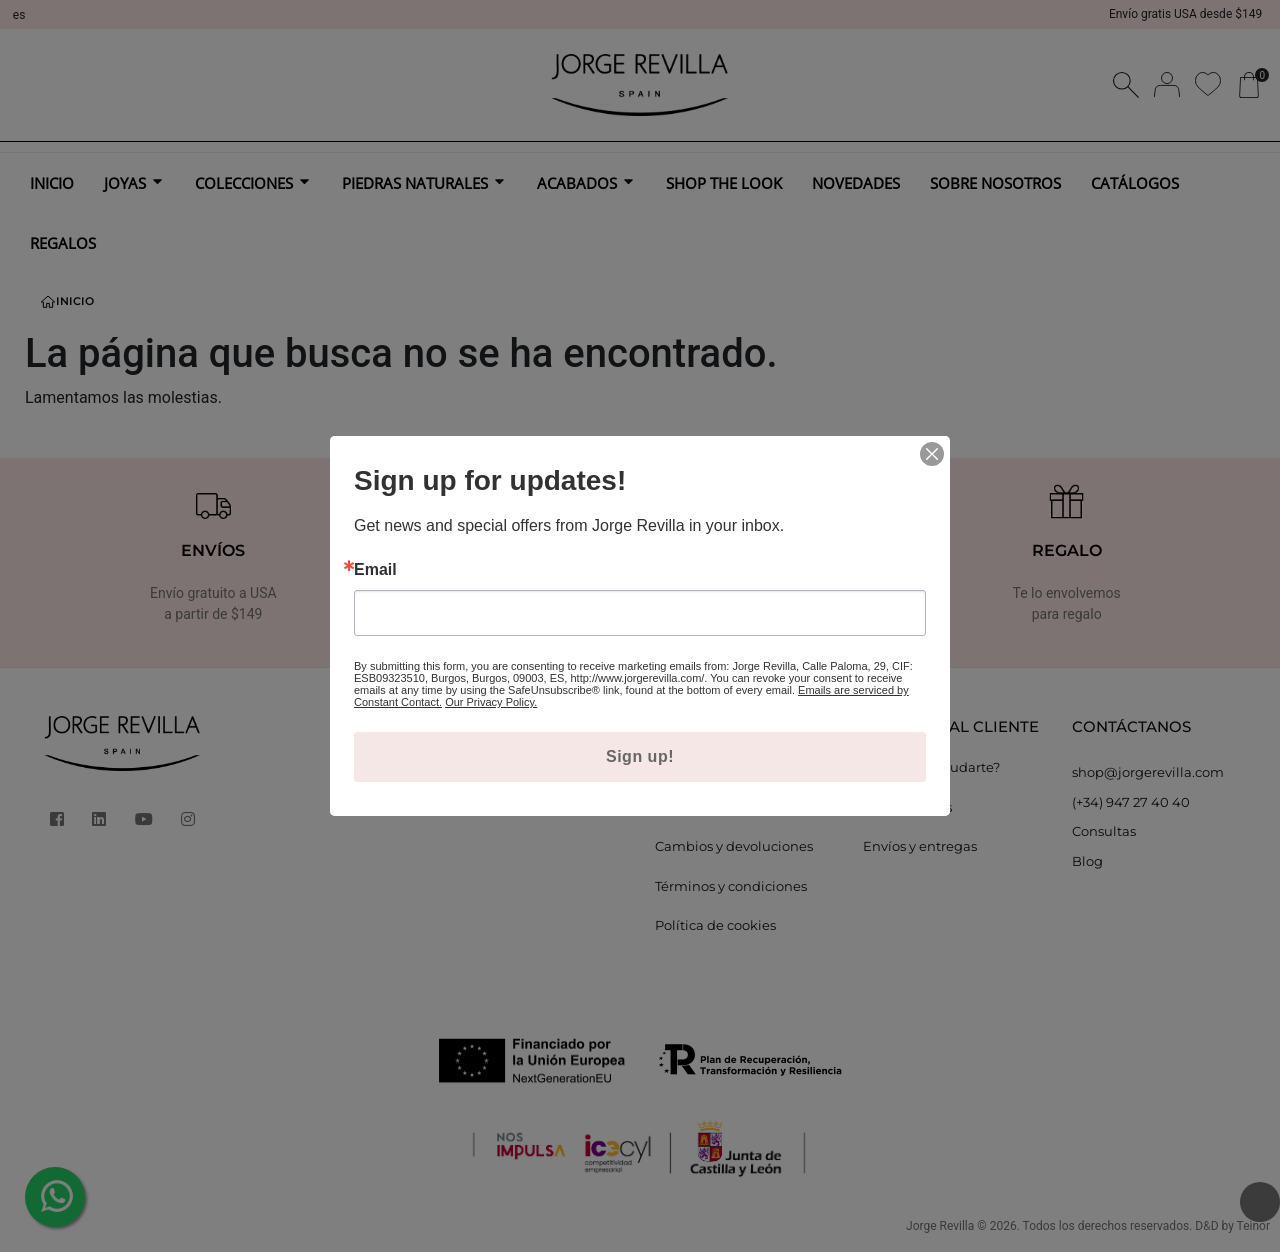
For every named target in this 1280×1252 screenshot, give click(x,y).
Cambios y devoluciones (734, 846)
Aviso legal (690, 767)
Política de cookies (715, 925)
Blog (1087, 861)
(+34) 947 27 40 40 (1131, 802)
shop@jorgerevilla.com (1148, 772)
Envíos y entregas (920, 846)
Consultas (1104, 831)
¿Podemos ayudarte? (931, 767)
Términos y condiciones (731, 886)
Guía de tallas (907, 807)
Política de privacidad (726, 807)
